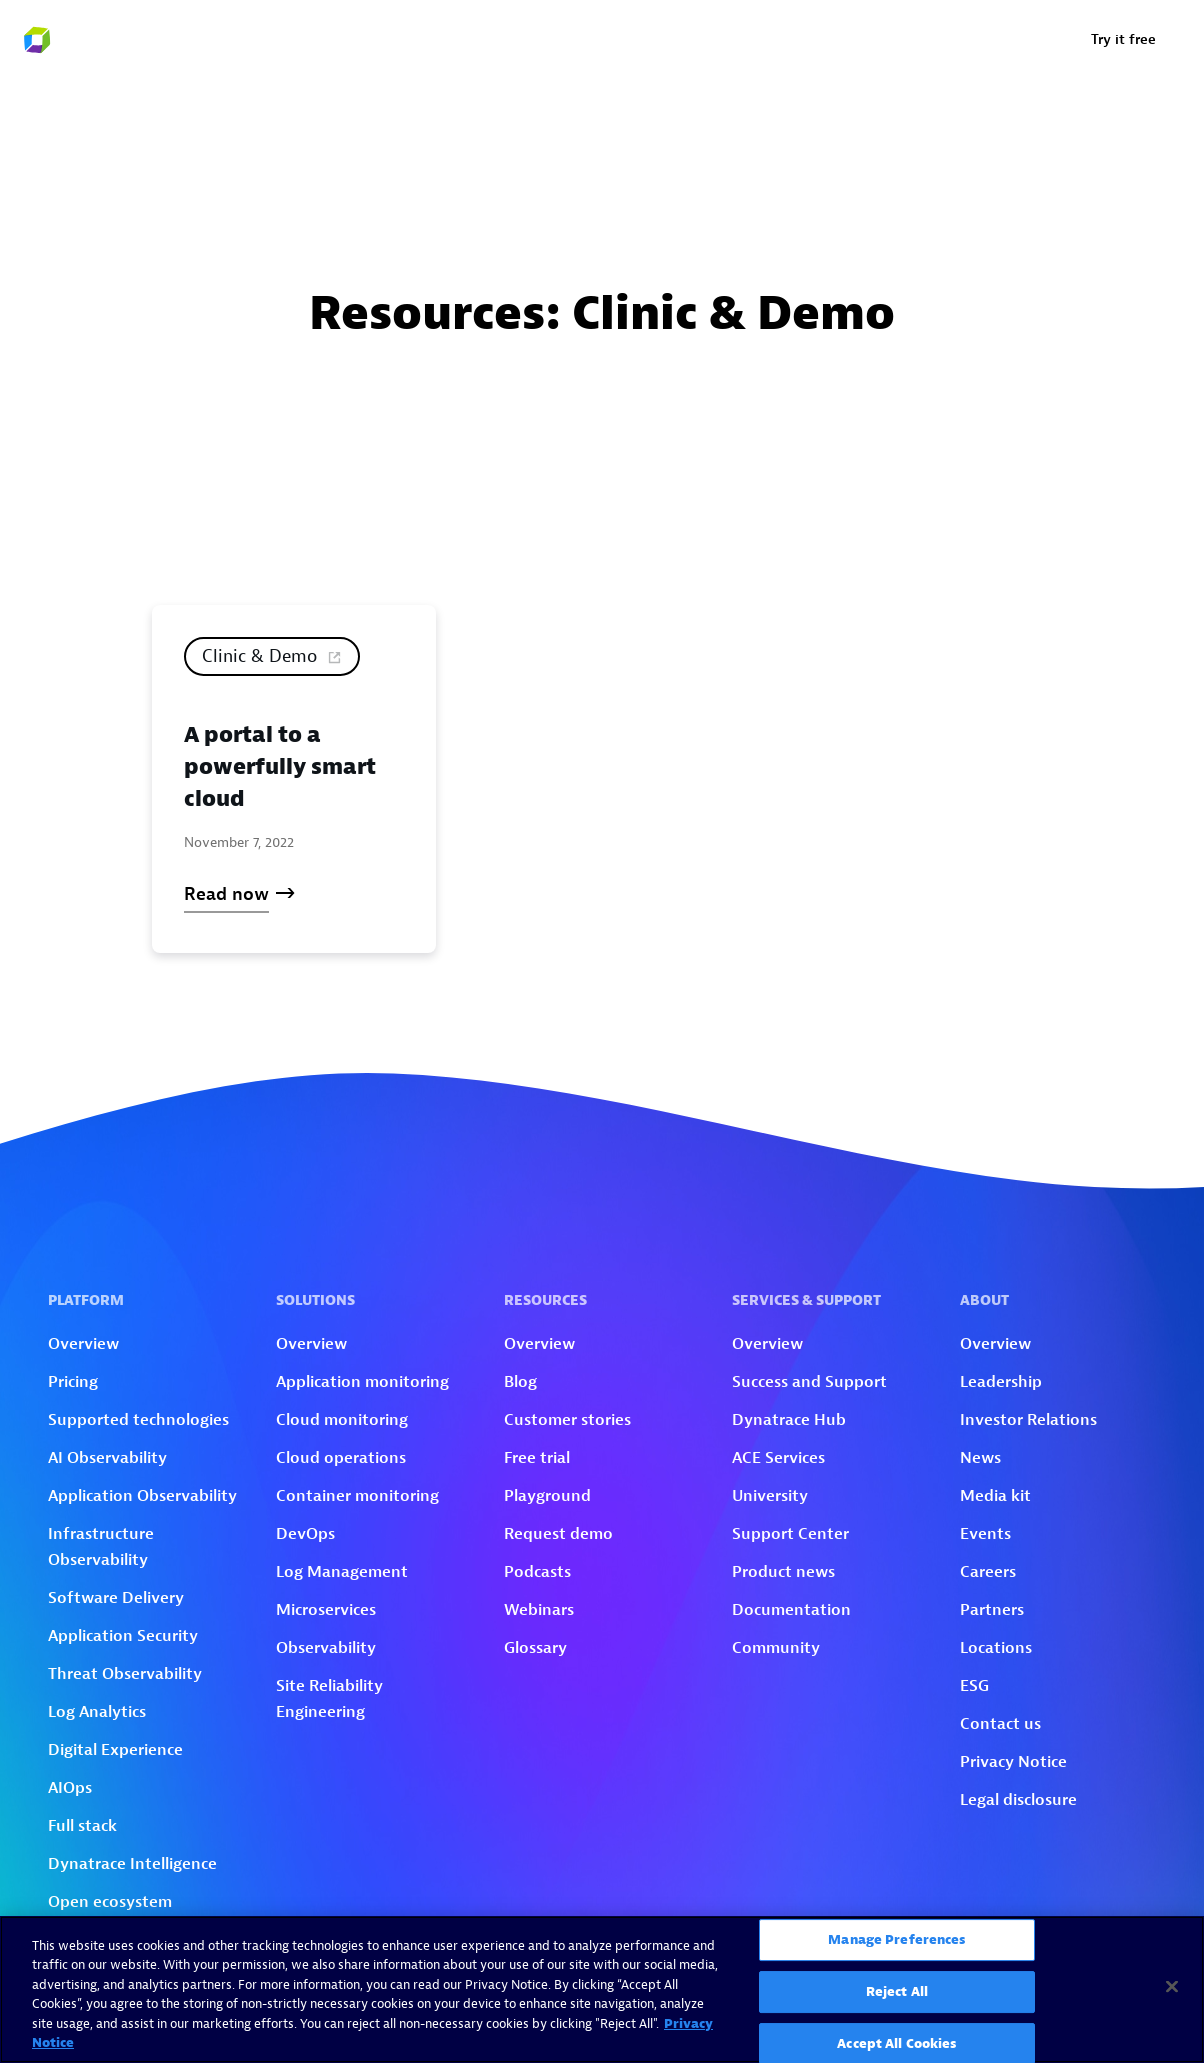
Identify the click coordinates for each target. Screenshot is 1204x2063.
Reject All (897, 1991)
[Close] (1172, 1987)
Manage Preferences (896, 1940)
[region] (602, 1989)
